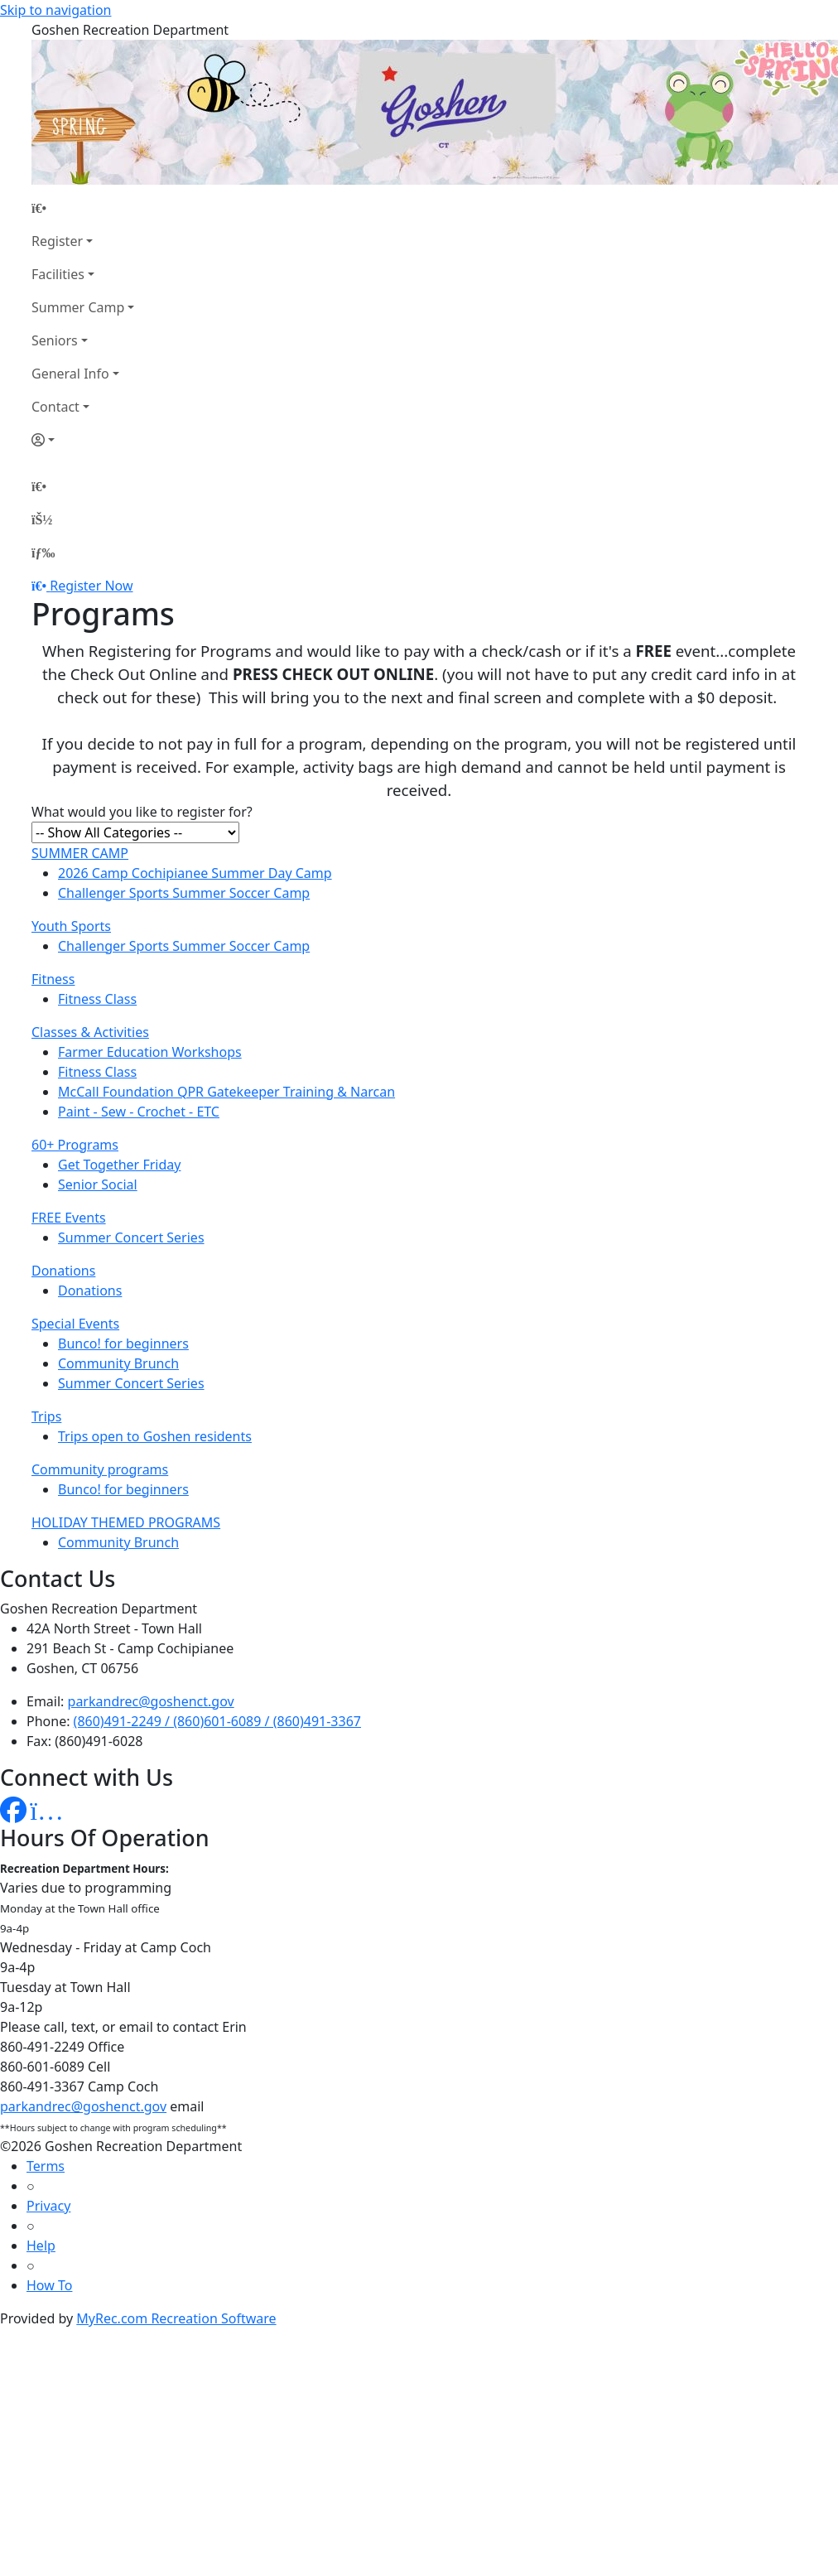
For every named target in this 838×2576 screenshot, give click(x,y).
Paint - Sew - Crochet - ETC (138, 1111)
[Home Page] (82, 207)
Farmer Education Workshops (150, 1052)
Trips (46, 1416)
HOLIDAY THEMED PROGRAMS (125, 1522)
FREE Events (68, 1217)
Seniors (54, 340)
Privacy (48, 2206)
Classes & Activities (90, 1032)
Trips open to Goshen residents (155, 1436)
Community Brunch (118, 1363)
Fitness (53, 979)
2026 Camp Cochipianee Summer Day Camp (195, 873)
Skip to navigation (55, 10)
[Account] (82, 439)
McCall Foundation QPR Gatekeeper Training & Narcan (226, 1092)
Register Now (91, 585)
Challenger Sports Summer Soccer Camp (184, 893)
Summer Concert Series (131, 1237)
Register (57, 241)
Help (40, 2245)
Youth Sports (71, 926)
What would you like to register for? (142, 812)
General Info (70, 373)
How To (49, 2285)
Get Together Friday (119, 1164)
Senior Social (97, 1184)
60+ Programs (74, 1145)
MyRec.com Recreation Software (176, 2318)
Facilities (57, 274)
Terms (45, 2166)
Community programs (99, 1469)
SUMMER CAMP (79, 853)
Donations (63, 1270)
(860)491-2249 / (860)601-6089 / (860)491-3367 (217, 1721)
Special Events (75, 1324)
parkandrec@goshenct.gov (151, 1701)
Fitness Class (97, 999)
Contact (55, 407)
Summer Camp (77, 307)
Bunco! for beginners (123, 1343)
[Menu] (43, 552)
